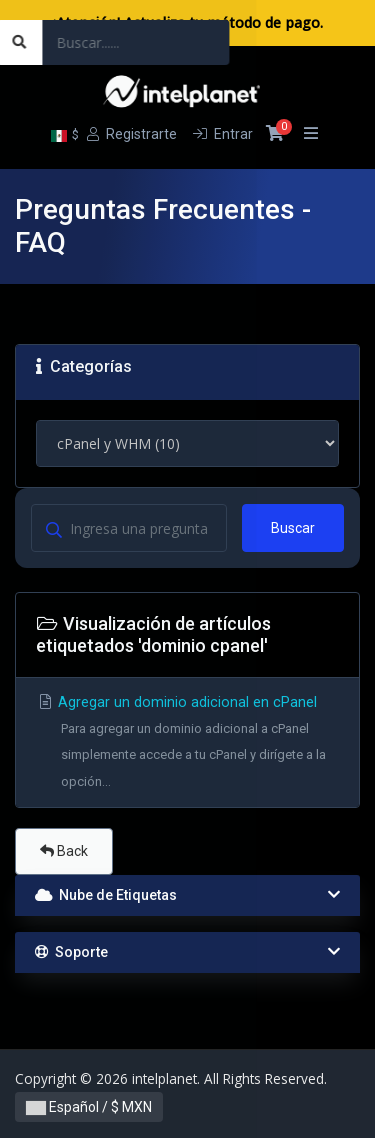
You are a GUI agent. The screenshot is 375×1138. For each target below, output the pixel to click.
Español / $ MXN (89, 1107)
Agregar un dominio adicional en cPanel (187, 745)
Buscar (293, 528)
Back (64, 851)
